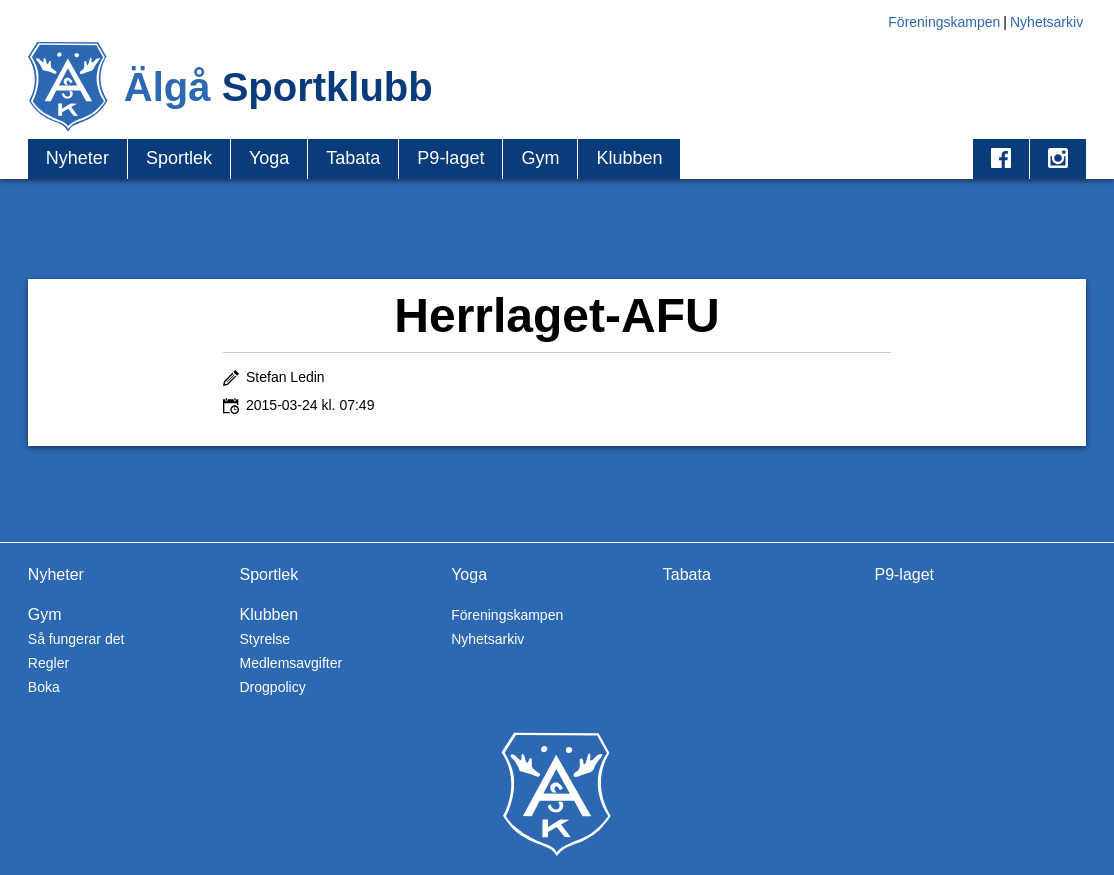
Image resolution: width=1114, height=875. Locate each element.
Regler (48, 663)
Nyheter (77, 158)
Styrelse (265, 639)
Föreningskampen (944, 22)
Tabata (353, 158)
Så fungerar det (76, 639)
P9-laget (450, 158)
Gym (540, 158)
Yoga (269, 158)
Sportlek (179, 158)
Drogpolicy (273, 687)
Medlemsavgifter (291, 663)
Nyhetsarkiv (1046, 22)
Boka (44, 687)
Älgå (278, 87)
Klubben (629, 158)
